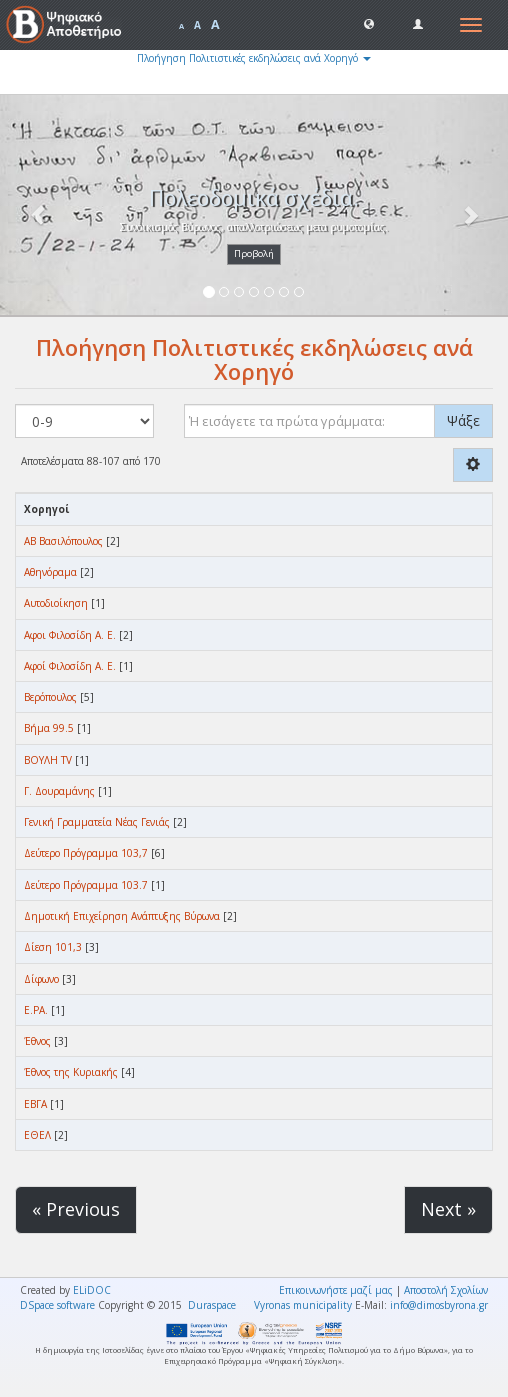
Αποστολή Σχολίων (446, 1290)
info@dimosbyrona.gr (439, 1305)
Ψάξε (463, 420)
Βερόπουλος (50, 697)
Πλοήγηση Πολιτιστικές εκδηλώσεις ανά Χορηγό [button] (254, 58)
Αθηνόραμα (50, 572)
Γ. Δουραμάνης (59, 791)
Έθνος (37, 1041)
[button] (369, 23)
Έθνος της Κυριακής (71, 1072)
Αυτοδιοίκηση (56, 603)
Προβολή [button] (254, 253)
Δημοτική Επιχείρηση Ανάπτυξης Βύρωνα (122, 916)
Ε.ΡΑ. (36, 1010)
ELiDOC (92, 1290)
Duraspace (212, 1305)
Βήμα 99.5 (49, 728)
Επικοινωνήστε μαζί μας (336, 1290)
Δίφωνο (41, 979)
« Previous (76, 1209)
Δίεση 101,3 (53, 947)
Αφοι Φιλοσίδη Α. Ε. (70, 635)
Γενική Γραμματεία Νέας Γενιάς (97, 822)
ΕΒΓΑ (35, 1104)
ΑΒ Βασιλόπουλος (63, 541)
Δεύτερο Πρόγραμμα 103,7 (86, 853)
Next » (448, 1209)
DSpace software (57, 1305)
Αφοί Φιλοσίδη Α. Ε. (70, 666)
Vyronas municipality (303, 1305)
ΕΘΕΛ (37, 1135)
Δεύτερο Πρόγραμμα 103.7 (86, 885)
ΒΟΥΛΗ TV (48, 760)
